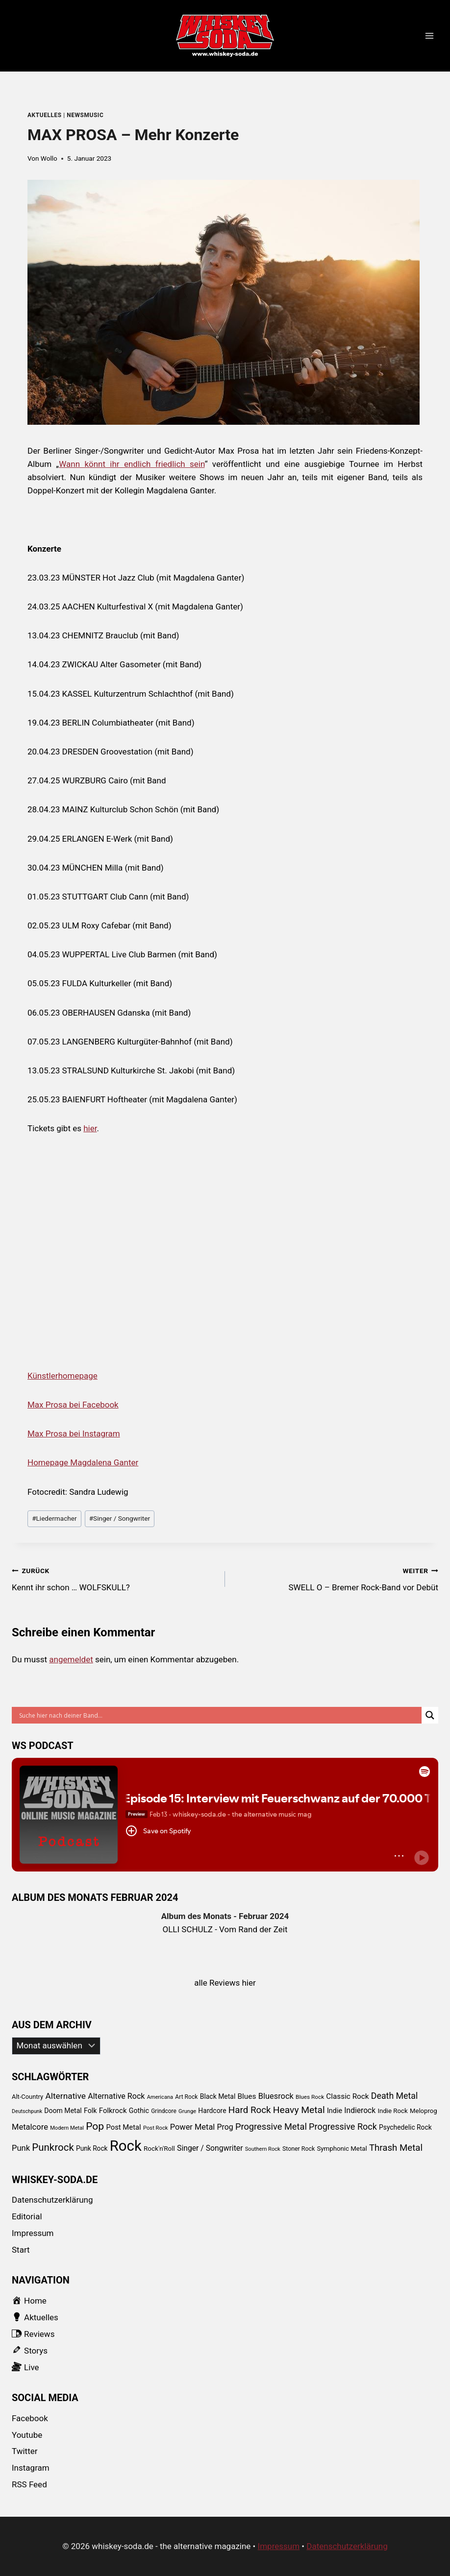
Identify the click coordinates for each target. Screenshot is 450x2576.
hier (90, 1128)
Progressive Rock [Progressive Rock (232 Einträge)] (343, 2126)
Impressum (33, 2233)
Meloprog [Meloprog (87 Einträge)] (423, 2110)
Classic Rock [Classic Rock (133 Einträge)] (347, 2096)
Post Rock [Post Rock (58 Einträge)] (155, 2128)
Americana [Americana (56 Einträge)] (160, 2097)
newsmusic (85, 115)
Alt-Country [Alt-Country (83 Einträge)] (27, 2096)
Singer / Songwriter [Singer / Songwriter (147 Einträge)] (210, 2148)
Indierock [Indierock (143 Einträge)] (359, 2110)
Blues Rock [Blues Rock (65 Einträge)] (310, 2096)
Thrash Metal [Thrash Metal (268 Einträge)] (396, 2147)
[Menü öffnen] (429, 36)
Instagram (31, 2468)
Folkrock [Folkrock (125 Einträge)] (113, 2110)
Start (21, 2250)
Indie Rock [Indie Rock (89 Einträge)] (392, 2110)
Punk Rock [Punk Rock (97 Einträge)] (92, 2148)
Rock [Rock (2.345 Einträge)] (126, 2146)
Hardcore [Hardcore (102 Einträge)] (212, 2110)
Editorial (27, 2216)
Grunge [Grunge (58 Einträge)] (187, 2111)
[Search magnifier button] (430, 1715)
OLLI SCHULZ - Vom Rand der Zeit (224, 1929)
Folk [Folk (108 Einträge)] (90, 2110)
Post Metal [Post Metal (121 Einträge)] (123, 2127)
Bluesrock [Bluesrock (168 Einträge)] (276, 2096)
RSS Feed (29, 2484)
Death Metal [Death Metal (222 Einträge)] (394, 2095)
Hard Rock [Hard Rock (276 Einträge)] (249, 2110)
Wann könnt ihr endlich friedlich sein (131, 464)
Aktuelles (44, 115)
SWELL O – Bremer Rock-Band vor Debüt (335, 1578)
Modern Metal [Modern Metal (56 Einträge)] (67, 2128)
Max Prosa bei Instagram (73, 1433)
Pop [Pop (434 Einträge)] (95, 2126)
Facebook (30, 2418)
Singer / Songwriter (119, 1518)
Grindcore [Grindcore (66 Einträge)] (163, 2111)
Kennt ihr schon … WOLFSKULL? (114, 1578)
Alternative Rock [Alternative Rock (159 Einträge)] (116, 2096)
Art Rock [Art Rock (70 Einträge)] (186, 2096)
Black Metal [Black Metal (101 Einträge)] (218, 2096)
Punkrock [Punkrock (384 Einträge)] (53, 2147)
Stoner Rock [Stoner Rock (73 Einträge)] (298, 2148)
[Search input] (219, 1715)
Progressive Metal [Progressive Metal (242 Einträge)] (271, 2126)
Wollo (49, 158)
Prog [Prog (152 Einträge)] (225, 2127)
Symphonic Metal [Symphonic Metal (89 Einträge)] (342, 2148)
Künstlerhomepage (62, 1376)
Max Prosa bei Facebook (73, 1405)
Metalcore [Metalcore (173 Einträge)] (30, 2127)
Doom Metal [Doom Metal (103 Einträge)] (62, 2110)
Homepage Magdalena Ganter (82, 1462)
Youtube (27, 2435)
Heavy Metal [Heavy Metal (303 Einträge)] (299, 2109)
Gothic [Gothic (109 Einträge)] (139, 2110)
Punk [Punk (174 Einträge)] (21, 2148)
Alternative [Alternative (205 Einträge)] (65, 2096)
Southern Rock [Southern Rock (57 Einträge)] (262, 2149)
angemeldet (71, 1659)
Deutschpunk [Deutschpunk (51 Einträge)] (27, 2111)
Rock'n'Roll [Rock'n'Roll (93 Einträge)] (159, 2148)
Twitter (24, 2451)
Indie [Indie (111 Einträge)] (334, 2111)
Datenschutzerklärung (52, 2200)
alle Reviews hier (225, 1983)
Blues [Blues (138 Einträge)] (247, 2096)
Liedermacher (54, 1518)
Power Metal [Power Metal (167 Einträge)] (192, 2127)
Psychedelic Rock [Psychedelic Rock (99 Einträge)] (405, 2127)
